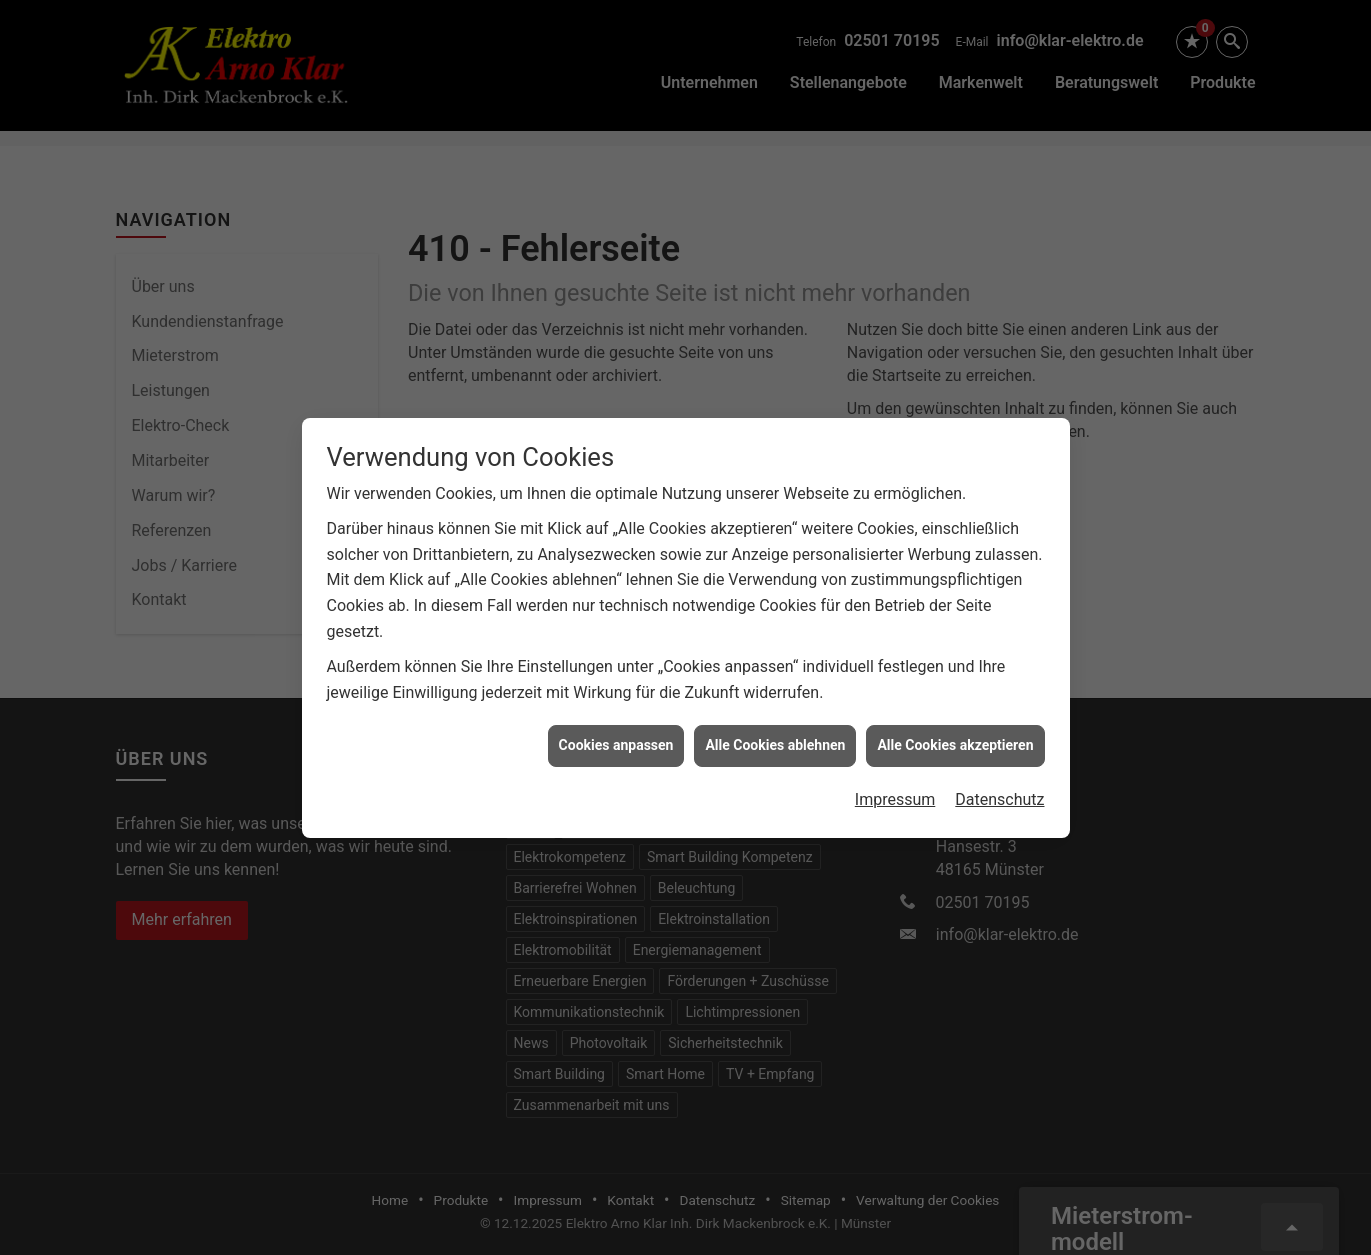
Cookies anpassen (616, 738)
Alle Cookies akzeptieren (955, 738)
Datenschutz (999, 792)
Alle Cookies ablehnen (775, 738)
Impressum (895, 792)
